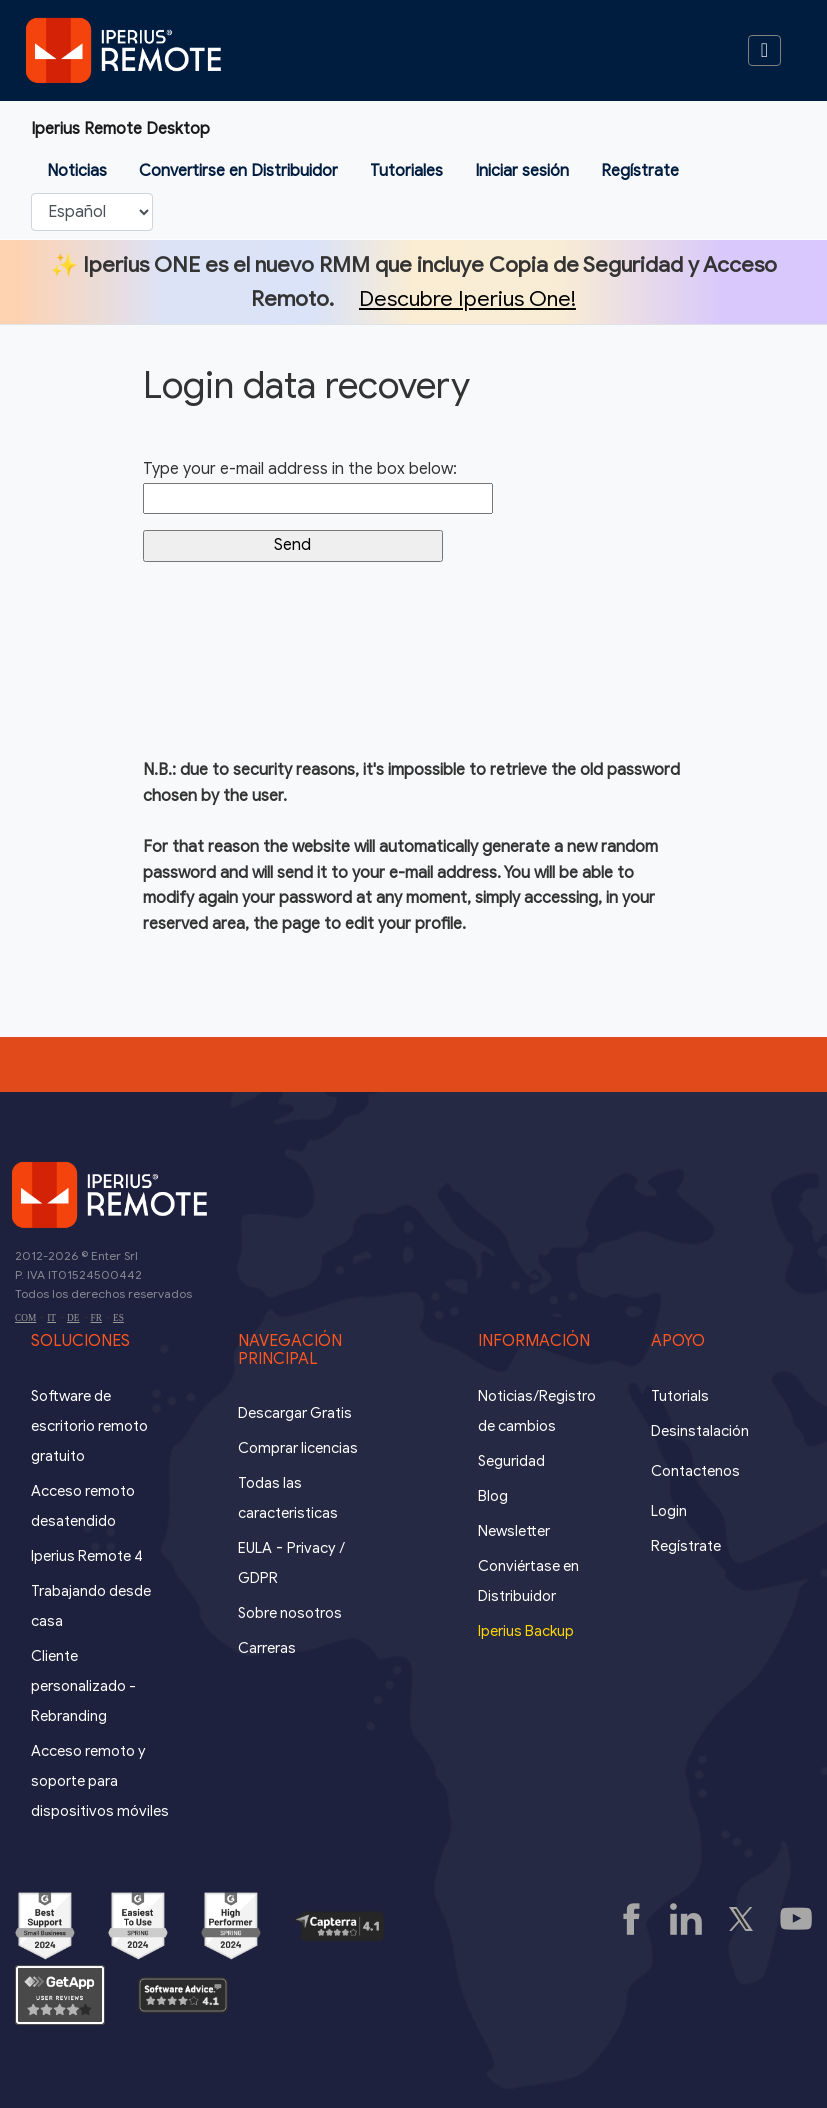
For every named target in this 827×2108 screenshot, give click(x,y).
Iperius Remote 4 (87, 1556)
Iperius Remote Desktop (120, 129)
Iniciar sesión (522, 171)
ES (118, 1318)
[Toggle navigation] (764, 50)
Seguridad (511, 1461)
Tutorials (680, 1396)
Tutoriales (406, 171)
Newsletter (514, 1531)
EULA (255, 1548)
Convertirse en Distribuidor (238, 171)
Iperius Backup (526, 1631)
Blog (493, 1496)
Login (669, 1511)
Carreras (267, 1648)
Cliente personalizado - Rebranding (83, 1686)
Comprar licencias (298, 1448)
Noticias (77, 171)
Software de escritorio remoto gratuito (89, 1426)
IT (51, 1318)
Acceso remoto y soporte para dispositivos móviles (100, 1781)
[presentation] (295, 668)
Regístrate (640, 171)
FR (96, 1318)
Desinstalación (700, 1431)
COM (25, 1318)
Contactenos (695, 1471)
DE (73, 1318)
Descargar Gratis (295, 1413)
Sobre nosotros (290, 1613)
